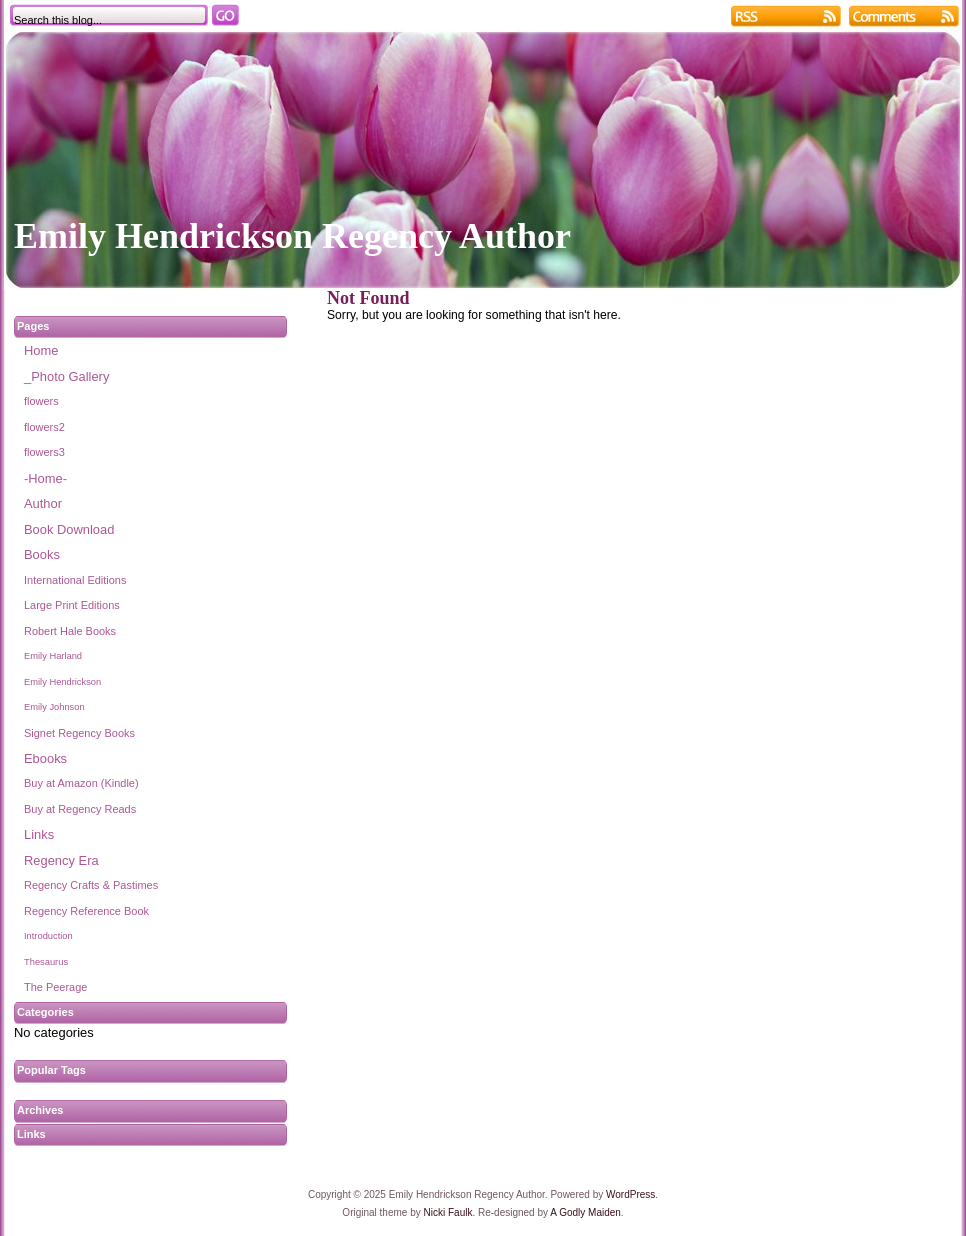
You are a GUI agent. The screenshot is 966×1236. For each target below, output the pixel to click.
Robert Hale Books (70, 631)
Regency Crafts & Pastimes (91, 885)
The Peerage (55, 987)
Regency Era (61, 860)
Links (39, 834)
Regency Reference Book (86, 911)
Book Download (69, 529)
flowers (41, 401)
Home (41, 350)
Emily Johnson (54, 707)
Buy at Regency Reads (80, 809)
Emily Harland (53, 656)
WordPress (630, 1194)
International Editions (75, 580)
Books (42, 554)
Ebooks (45, 758)
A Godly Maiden (585, 1212)
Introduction (48, 936)
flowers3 (44, 452)
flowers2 (44, 427)
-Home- (45, 478)
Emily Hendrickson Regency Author (292, 236)
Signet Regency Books (79, 733)
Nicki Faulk (448, 1212)
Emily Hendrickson (62, 682)
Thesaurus (46, 962)
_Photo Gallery (66, 376)
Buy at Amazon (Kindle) (81, 783)
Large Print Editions (72, 605)
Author (43, 503)
